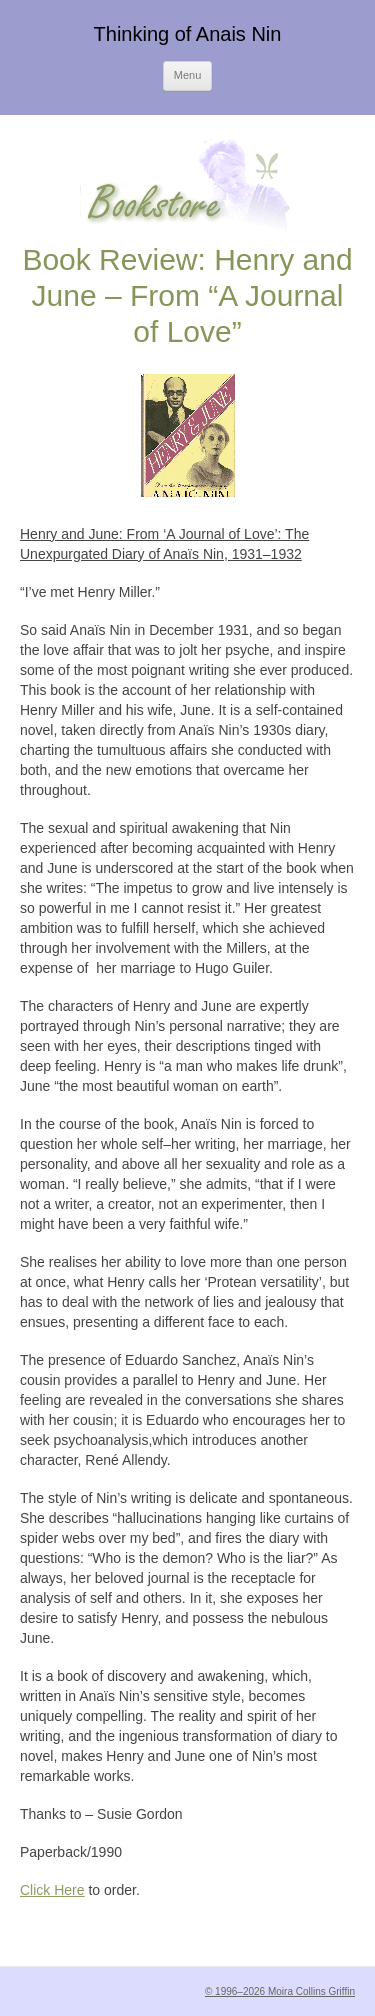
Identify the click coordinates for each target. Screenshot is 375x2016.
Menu (188, 75)
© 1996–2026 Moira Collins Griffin (280, 1991)
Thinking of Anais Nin (188, 34)
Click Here (52, 1890)
